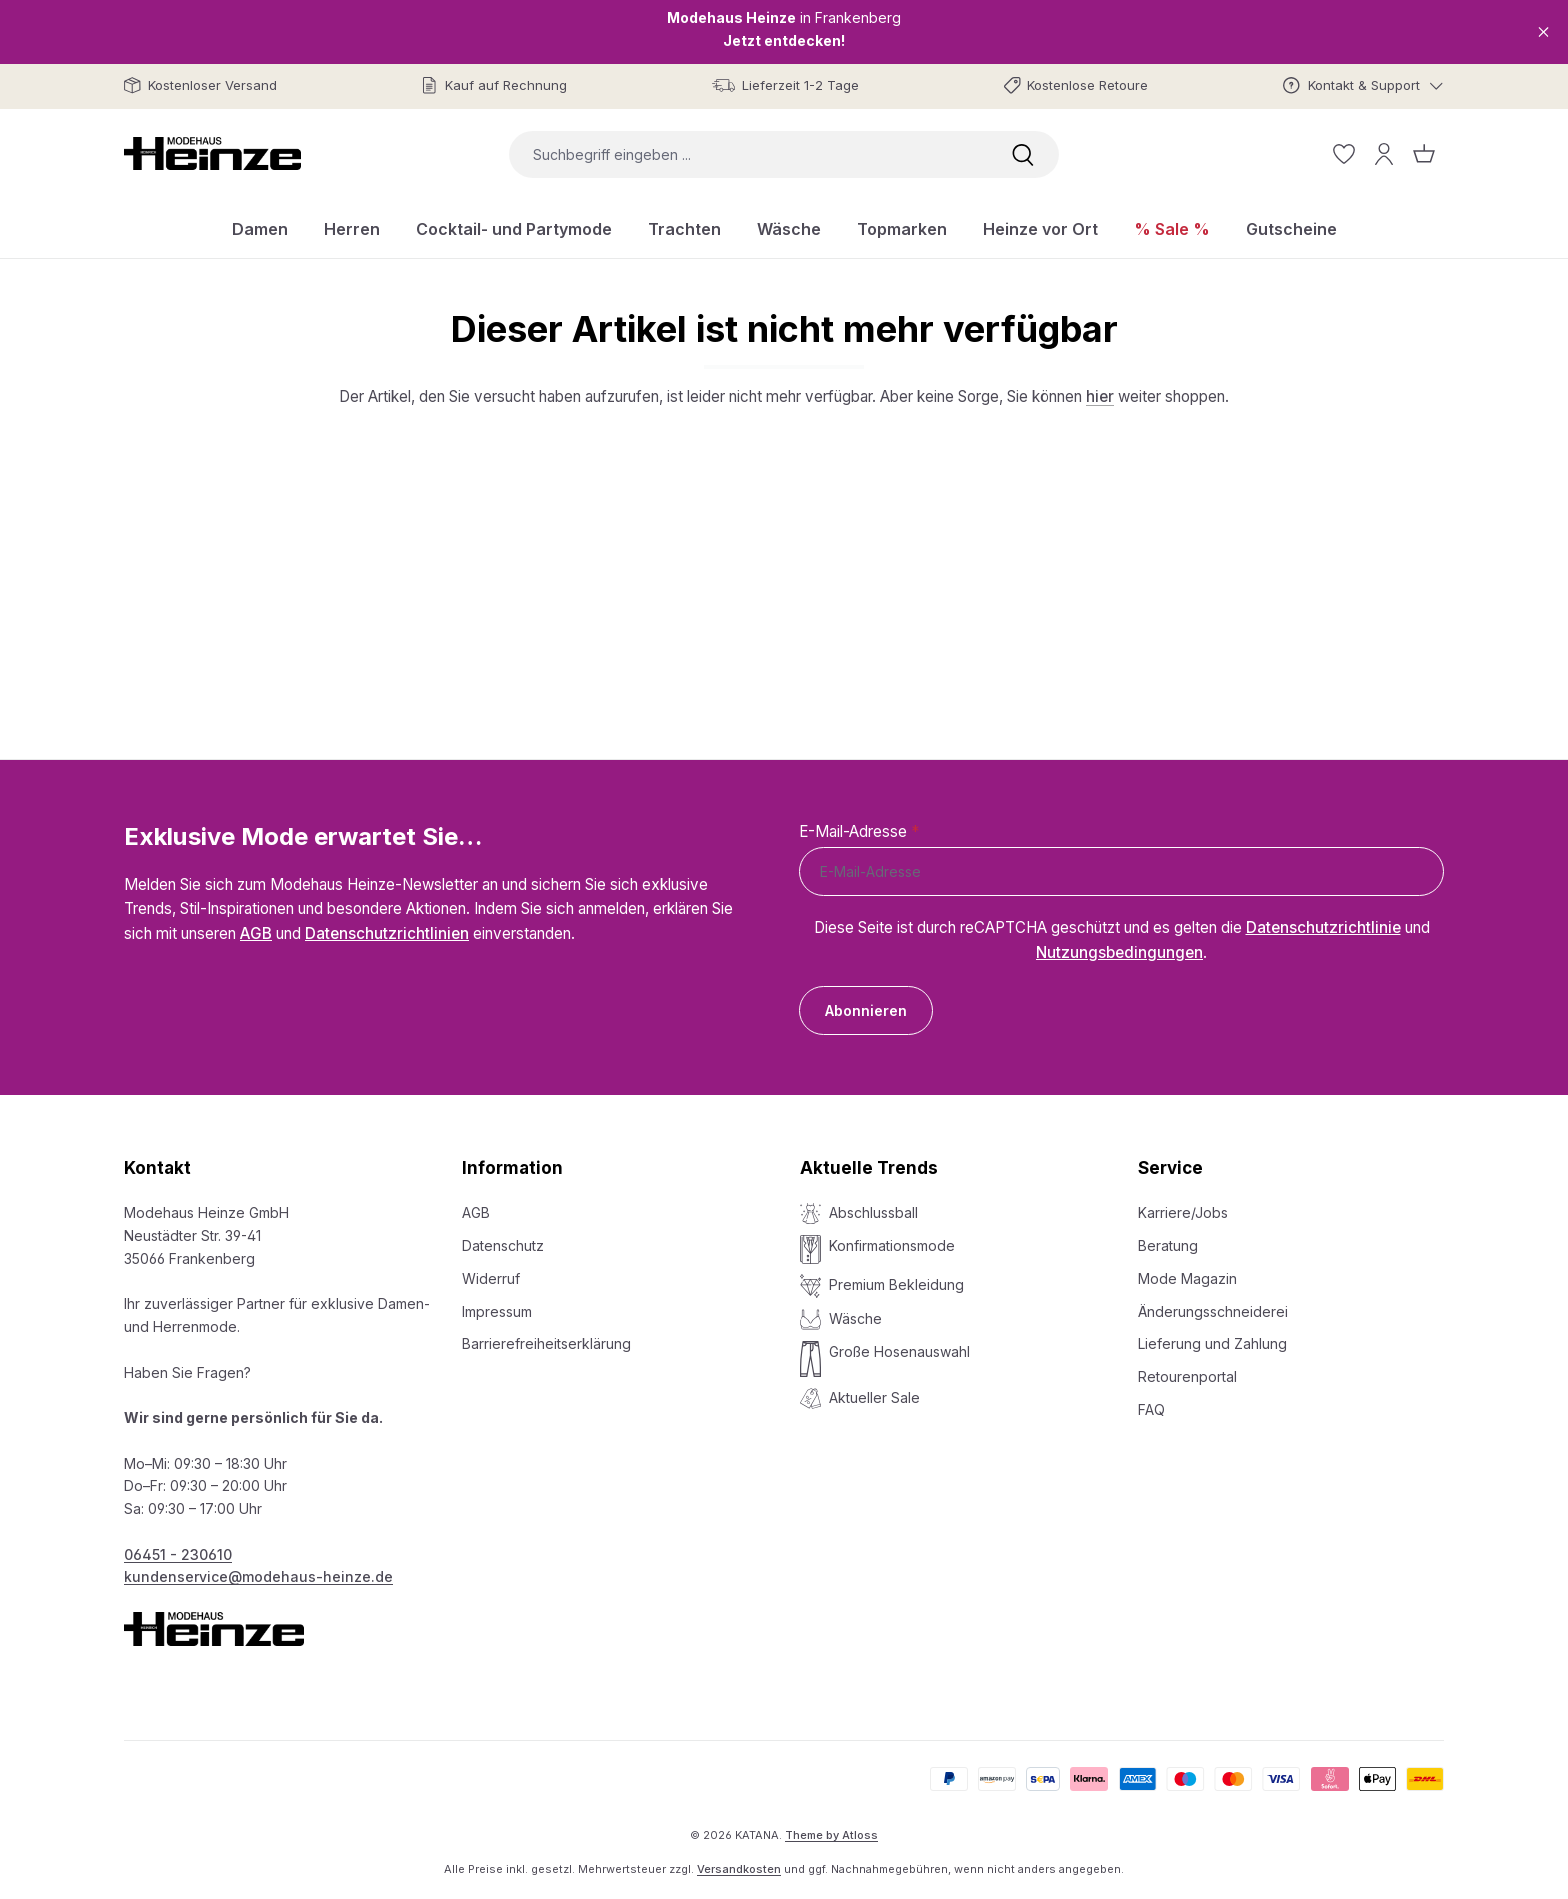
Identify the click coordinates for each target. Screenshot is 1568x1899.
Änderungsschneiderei (1213, 1311)
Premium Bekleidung (896, 1284)
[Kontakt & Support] (1363, 85)
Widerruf (491, 1278)
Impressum (497, 1311)
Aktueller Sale (874, 1397)
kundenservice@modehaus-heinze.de (258, 1576)
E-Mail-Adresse (859, 831)
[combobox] (748, 154)
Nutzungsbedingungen (1119, 952)
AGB (256, 933)
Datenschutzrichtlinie (1323, 927)
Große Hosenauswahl (899, 1351)
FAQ (1151, 1409)
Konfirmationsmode (892, 1245)
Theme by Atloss (831, 1835)
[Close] (1543, 31)
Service (1170, 1168)
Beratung (1168, 1245)
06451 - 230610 (178, 1554)
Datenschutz (503, 1245)
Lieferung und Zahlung (1212, 1343)
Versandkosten (739, 1869)
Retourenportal (1187, 1376)
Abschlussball (873, 1212)
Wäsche (855, 1318)
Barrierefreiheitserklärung (546, 1343)
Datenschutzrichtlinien (387, 933)
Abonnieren (866, 1010)
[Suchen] (1023, 154)
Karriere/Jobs (1183, 1212)
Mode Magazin (1187, 1278)
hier (1100, 396)
